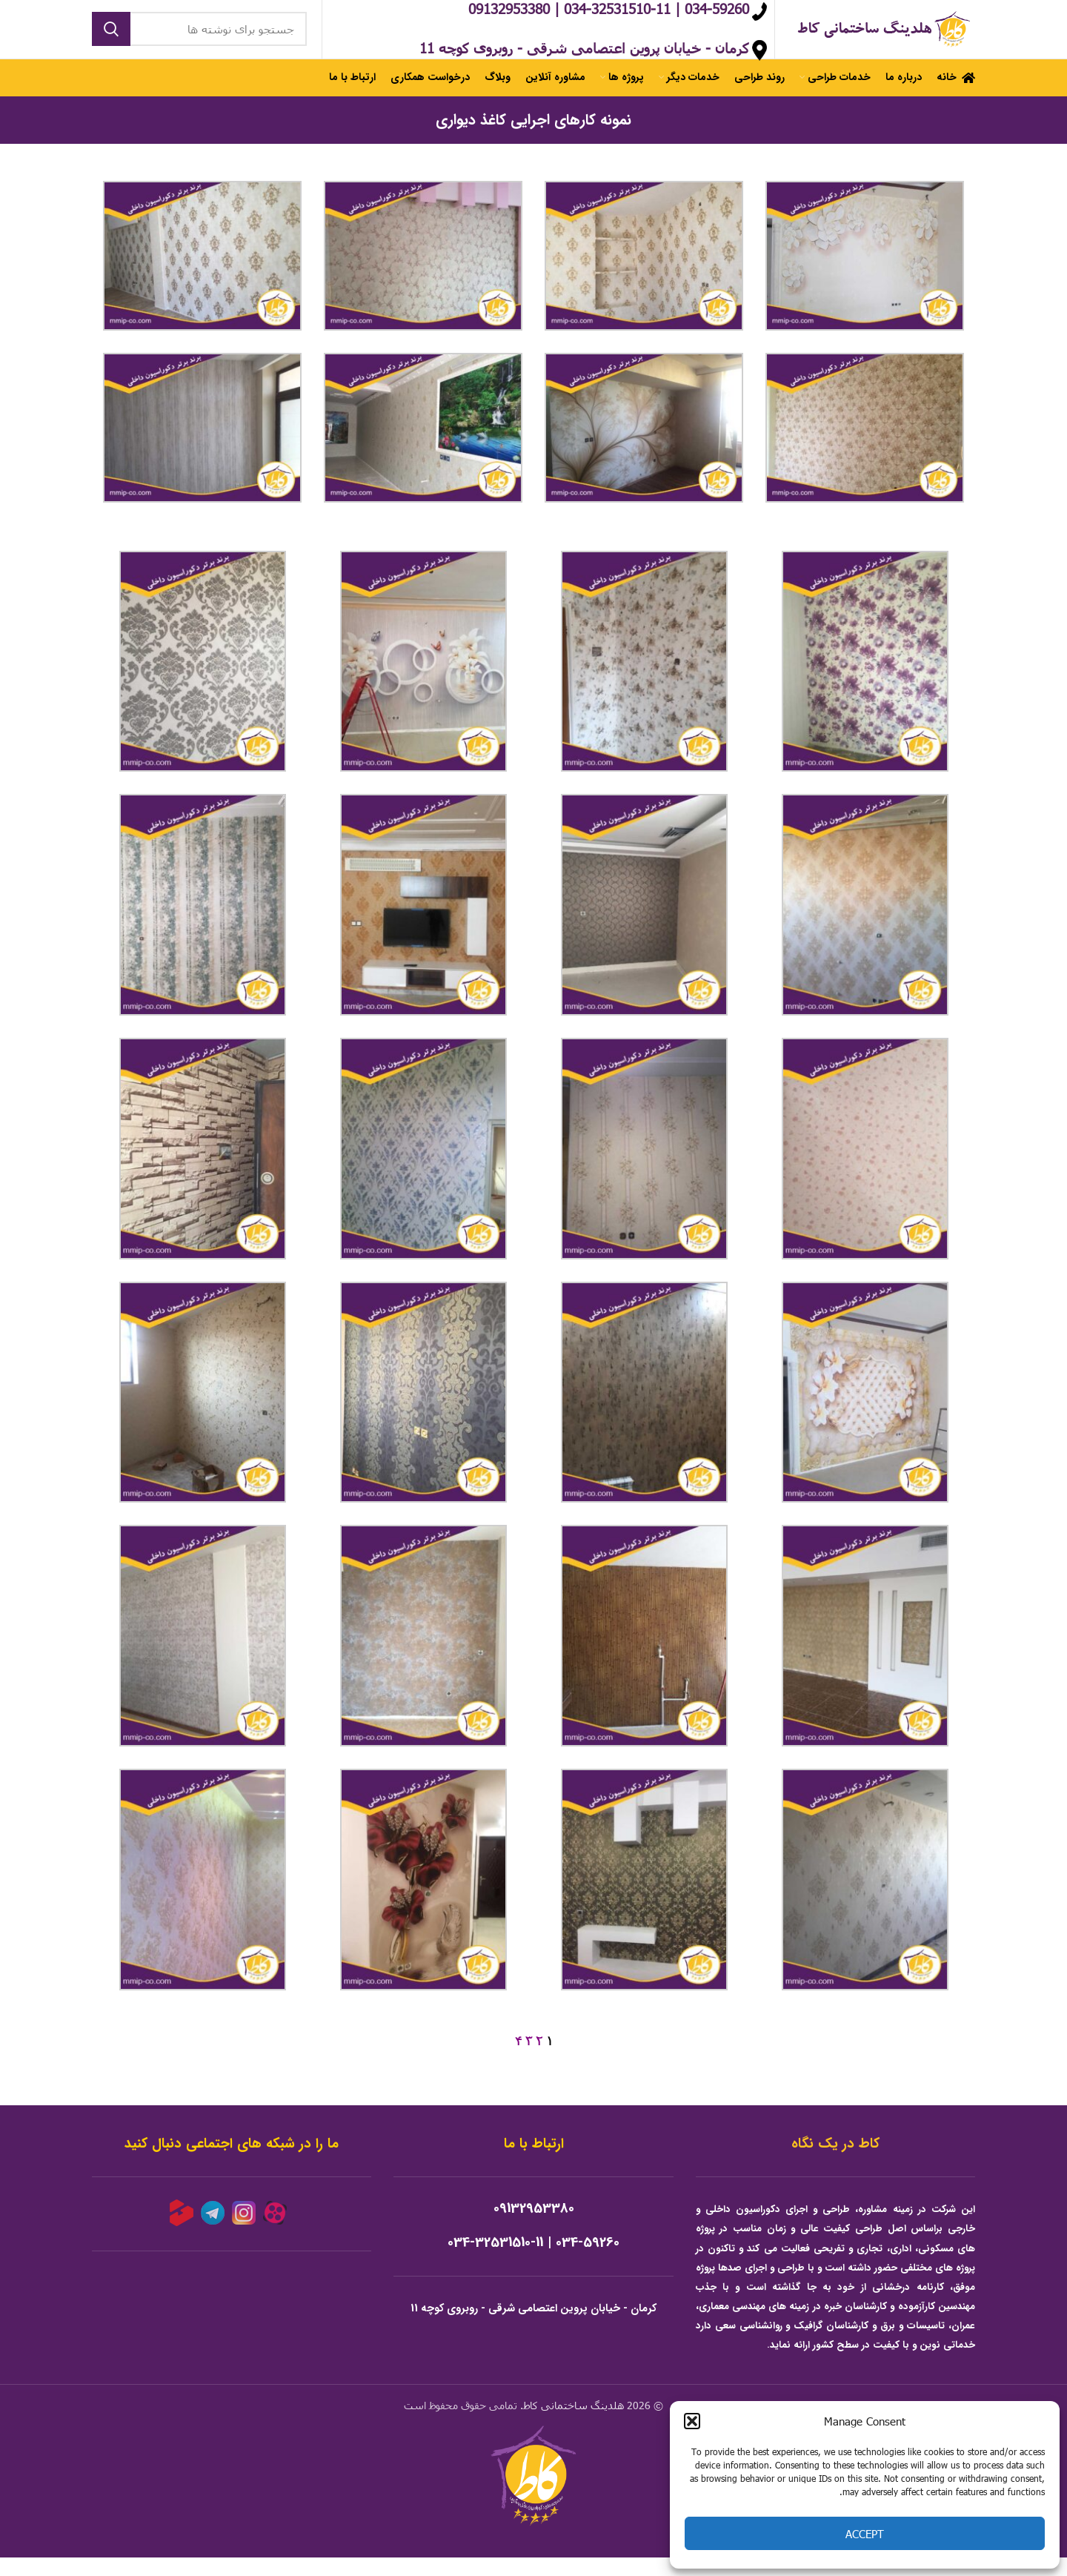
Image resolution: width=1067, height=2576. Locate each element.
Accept (864, 2533)
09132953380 (533, 2228)
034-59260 (587, 2262)
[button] (692, 2421)
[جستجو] (199, 38)
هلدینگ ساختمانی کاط (573, 2424)
